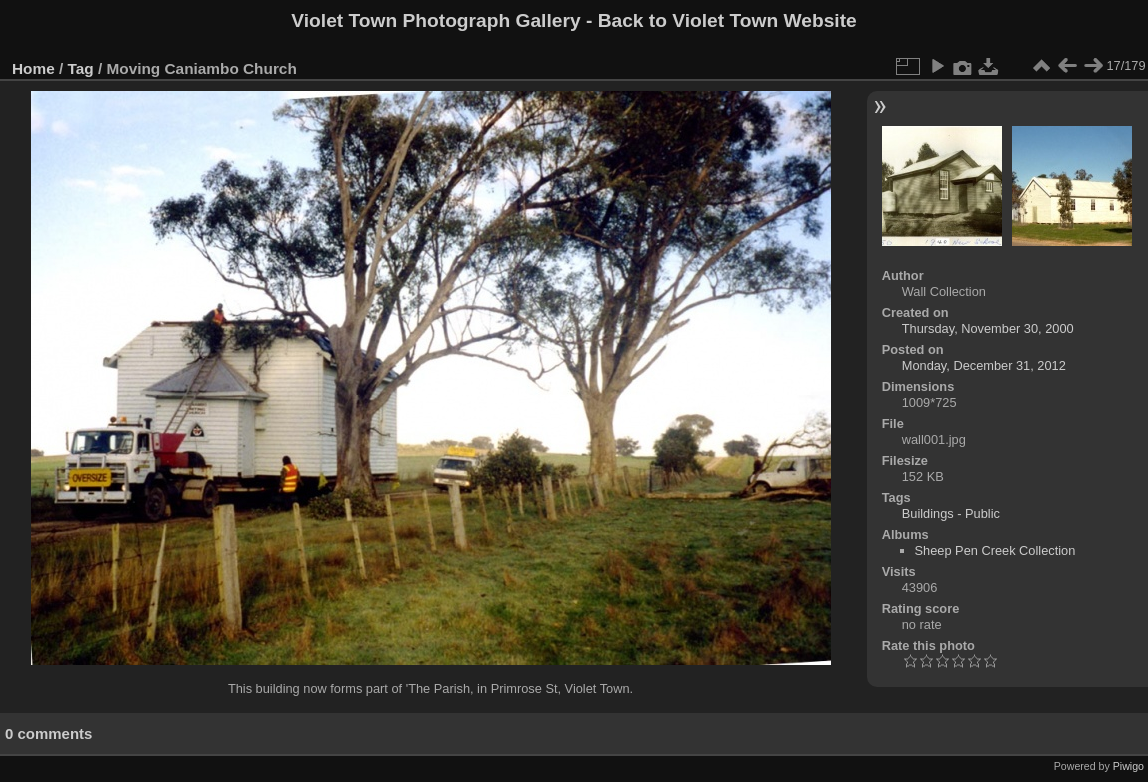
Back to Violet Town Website (727, 20)
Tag (81, 68)
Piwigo (1128, 766)
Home (33, 68)
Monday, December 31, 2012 (984, 365)
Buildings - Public (951, 513)
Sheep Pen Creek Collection (995, 550)
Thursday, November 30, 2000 (988, 328)
